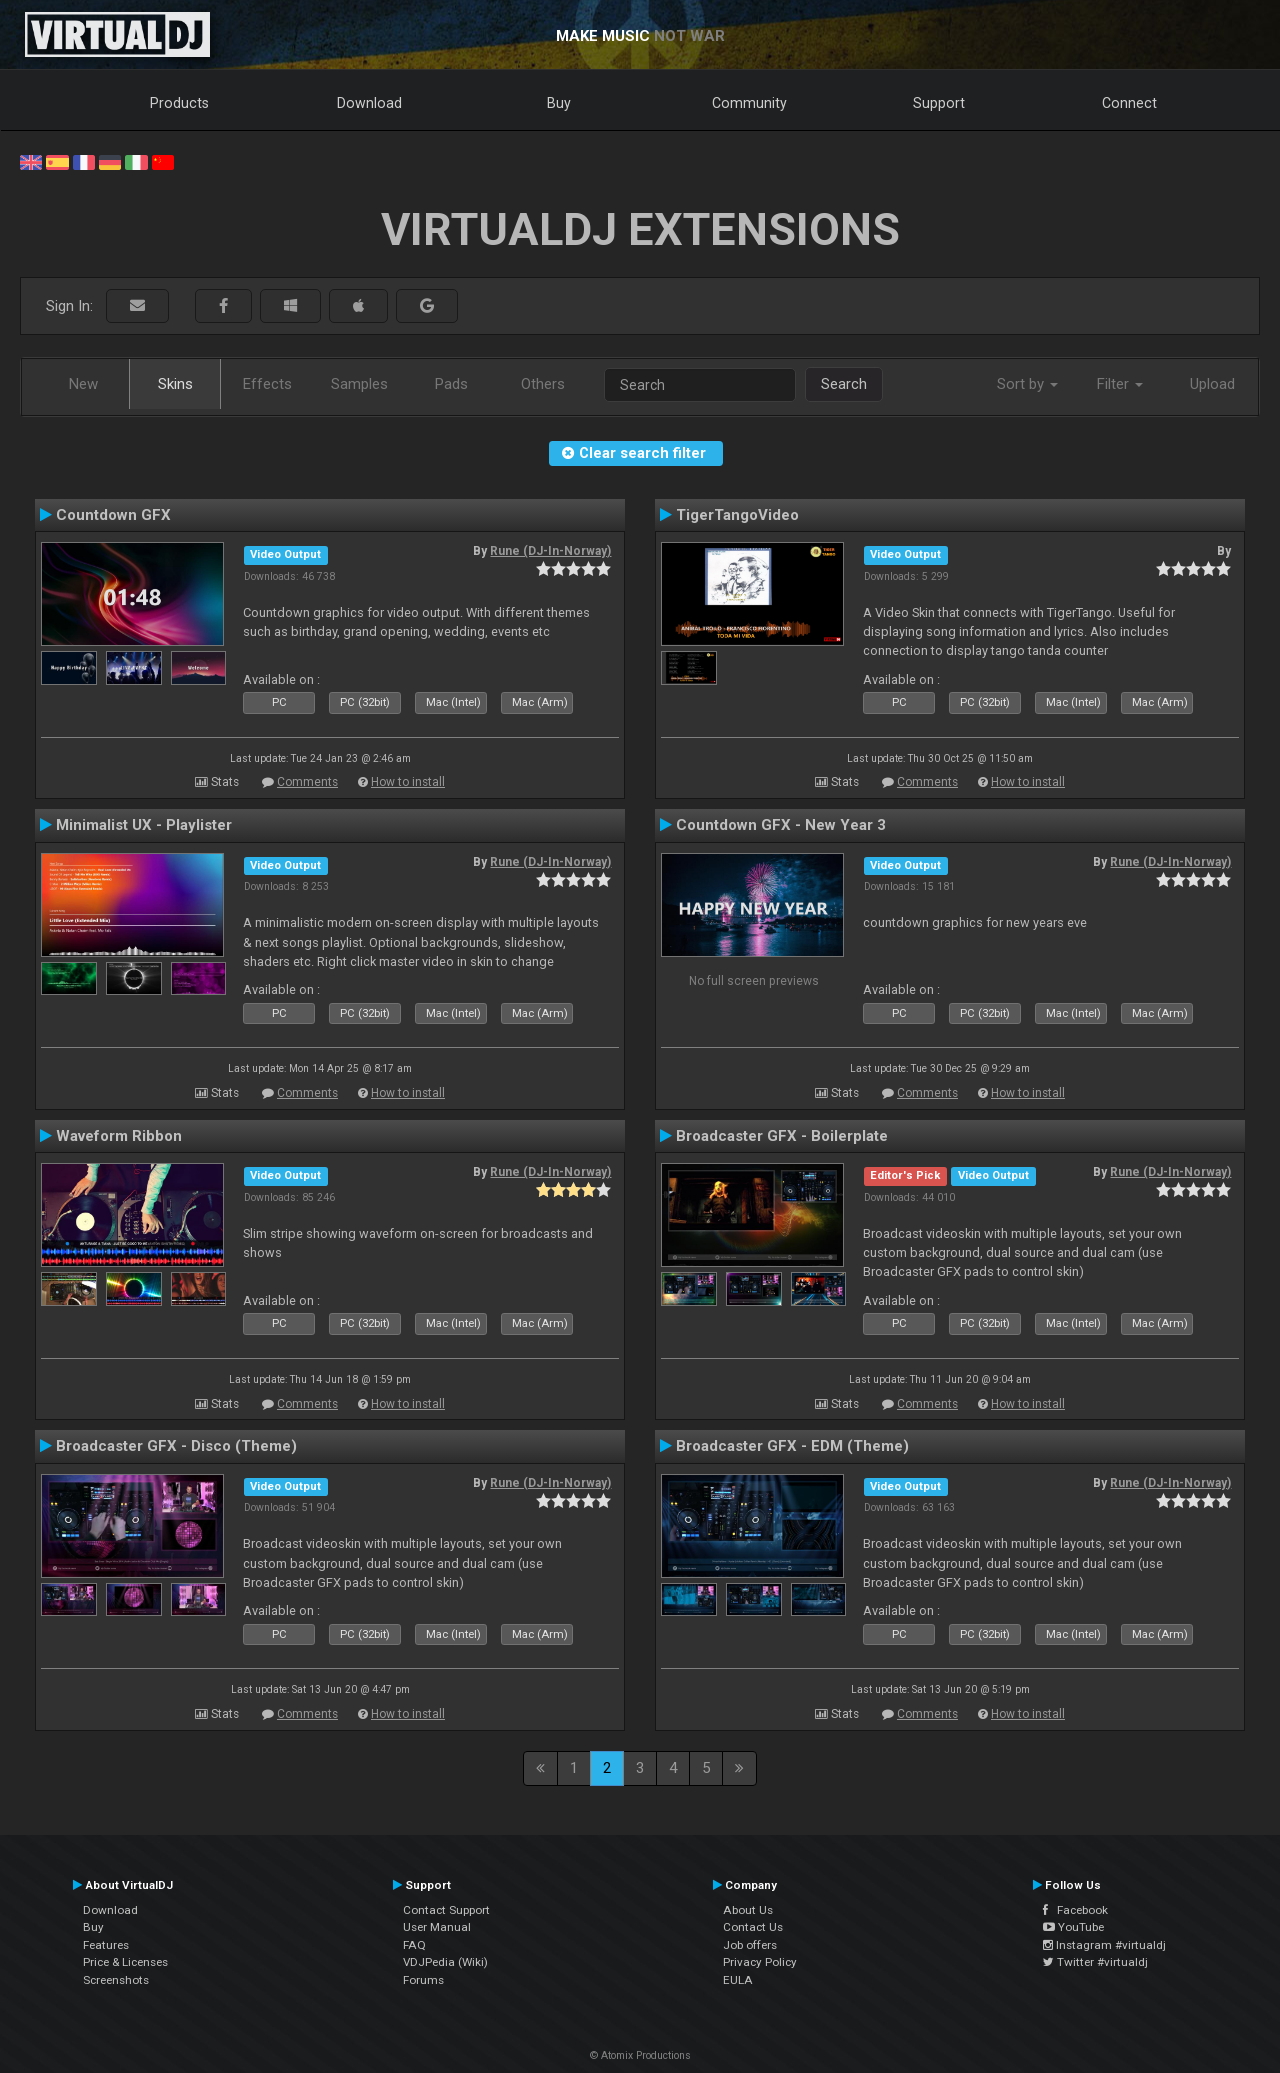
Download (369, 103)
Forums (423, 1980)
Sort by (1027, 384)
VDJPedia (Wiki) (445, 1962)
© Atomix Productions (640, 2055)
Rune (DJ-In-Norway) (550, 551)
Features (106, 1945)
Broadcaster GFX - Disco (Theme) (176, 1446)
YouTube (1073, 1927)
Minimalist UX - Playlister (144, 825)
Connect (1129, 103)
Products (179, 103)
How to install (408, 782)
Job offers (750, 1945)
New (83, 384)
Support (939, 103)
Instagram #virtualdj (1104, 1945)
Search (844, 384)
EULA (738, 1980)
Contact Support (446, 1910)
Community (749, 103)
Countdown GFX (113, 515)
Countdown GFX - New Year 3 (781, 825)
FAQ (414, 1945)
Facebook (1075, 1910)
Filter (1120, 384)
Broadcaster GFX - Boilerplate (782, 1136)
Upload (1212, 384)
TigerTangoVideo (737, 515)
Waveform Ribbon (119, 1136)
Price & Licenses (125, 1962)
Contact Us (753, 1927)
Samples (359, 384)
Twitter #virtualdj (1095, 1962)
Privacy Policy (760, 1962)
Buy (559, 103)
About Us (748, 1910)
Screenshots (116, 1980)
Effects (267, 384)
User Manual (437, 1927)
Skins (175, 384)
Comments (307, 782)
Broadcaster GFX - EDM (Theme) (792, 1446)
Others (543, 384)
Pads (451, 384)
